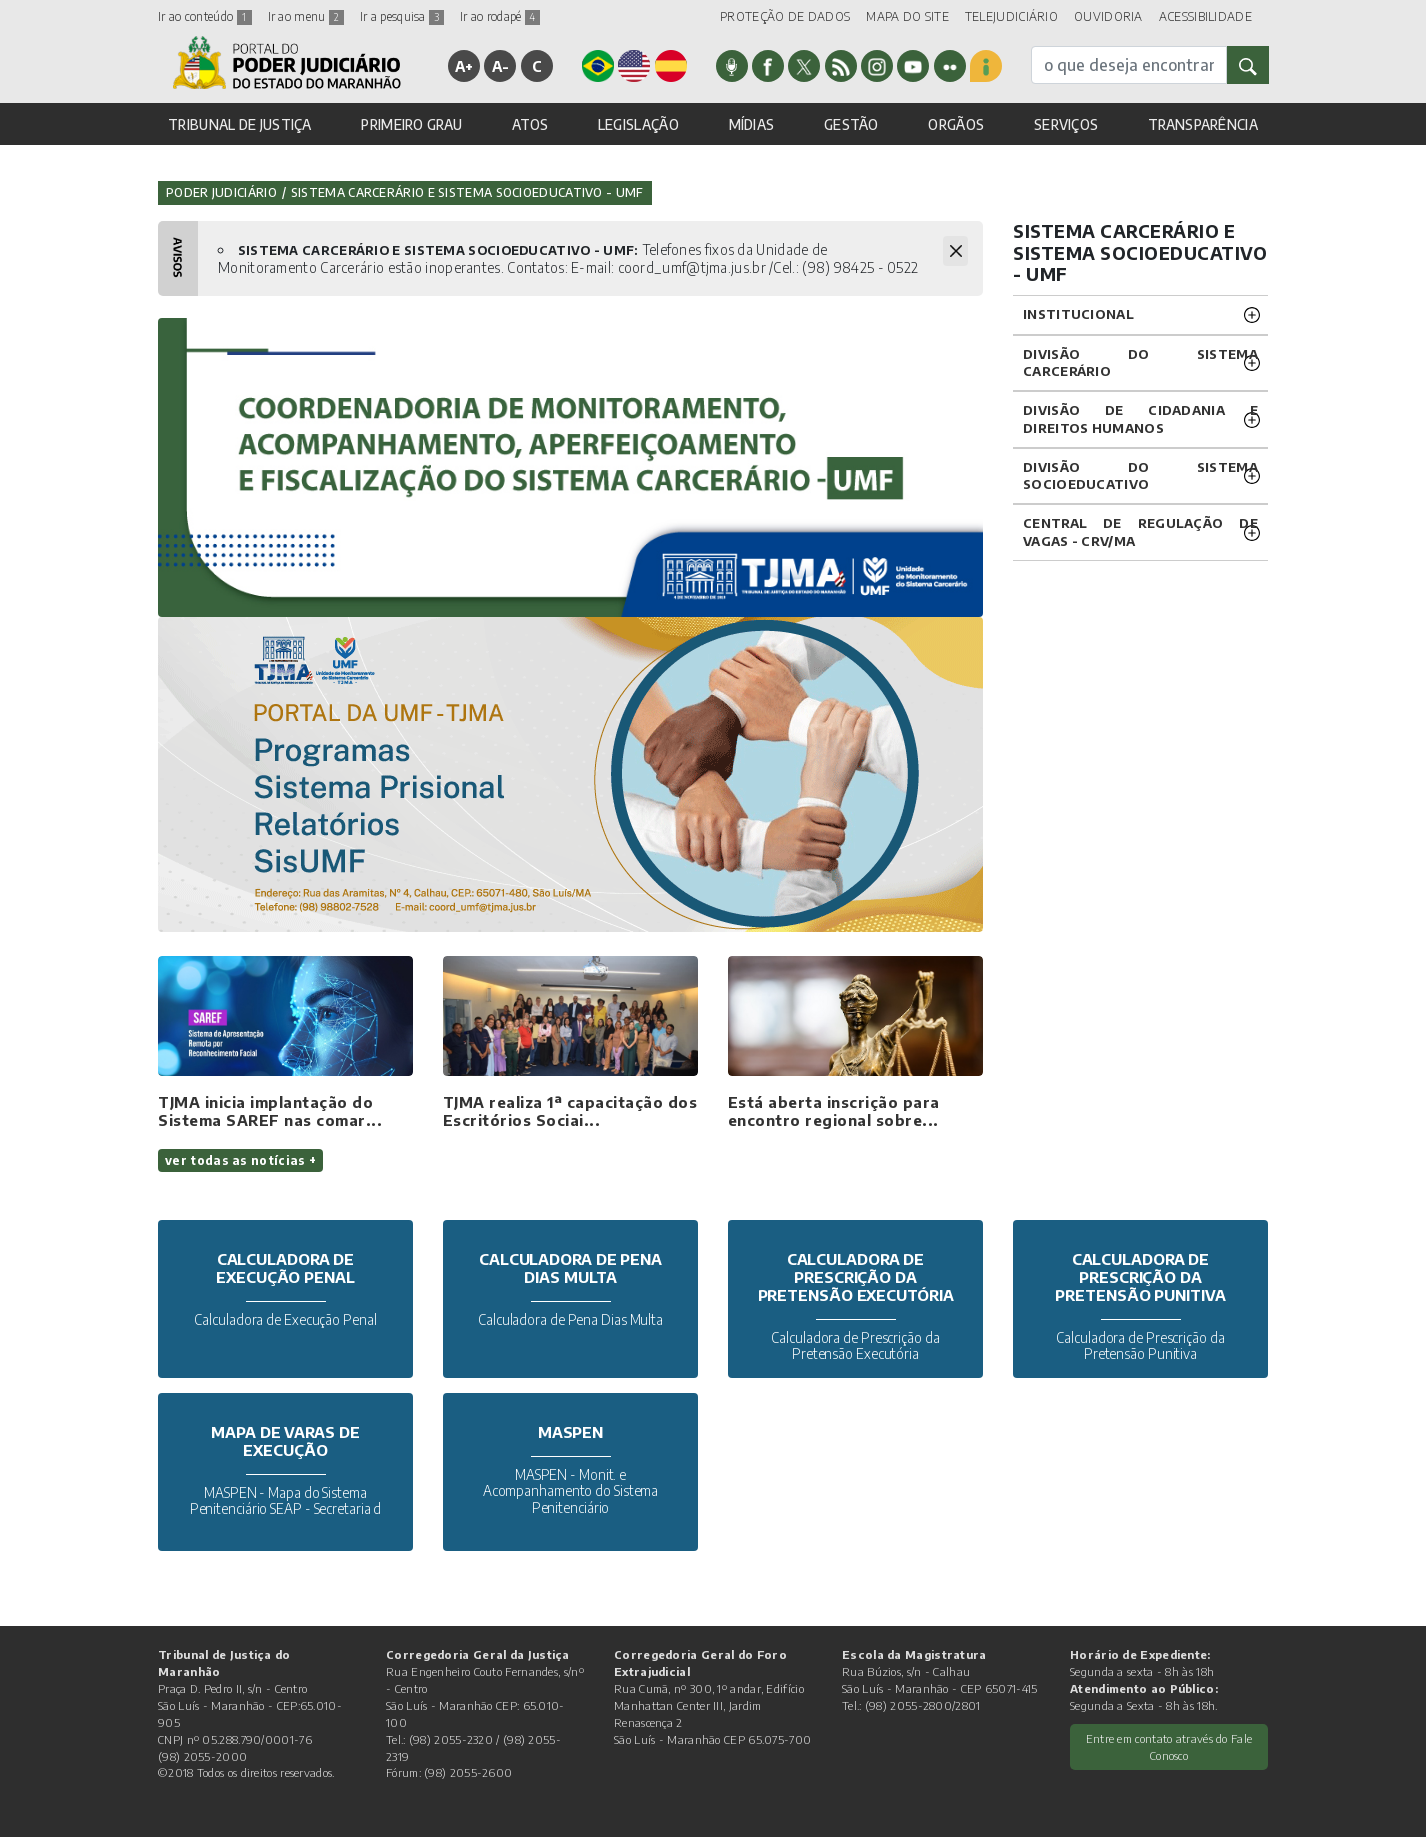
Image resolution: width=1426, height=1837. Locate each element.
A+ (464, 66)
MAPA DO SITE (907, 16)
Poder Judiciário (221, 192)
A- (501, 66)
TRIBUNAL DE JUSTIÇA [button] (240, 124)
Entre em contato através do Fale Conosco (1169, 1746)
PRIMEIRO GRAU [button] (411, 124)
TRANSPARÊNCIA (1203, 124)
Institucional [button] (1078, 314)
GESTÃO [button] (851, 124)
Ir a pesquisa (402, 16)
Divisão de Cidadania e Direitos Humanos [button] (1140, 418)
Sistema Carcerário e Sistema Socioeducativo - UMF (467, 192)
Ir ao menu (306, 16)
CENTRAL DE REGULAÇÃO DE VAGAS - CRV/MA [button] (1140, 531)
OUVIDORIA (1108, 16)
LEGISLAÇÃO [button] (638, 124)
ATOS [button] (530, 124)
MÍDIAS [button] (752, 124)
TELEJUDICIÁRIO (1011, 16)
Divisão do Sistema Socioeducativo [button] (1140, 475)
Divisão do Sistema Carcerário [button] (1140, 362)
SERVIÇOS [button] (1066, 124)
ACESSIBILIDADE (1205, 16)
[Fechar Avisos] (955, 251)
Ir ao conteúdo (205, 16)
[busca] (1129, 65)
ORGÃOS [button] (956, 124)
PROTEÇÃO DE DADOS (785, 16)
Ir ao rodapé (500, 16)
